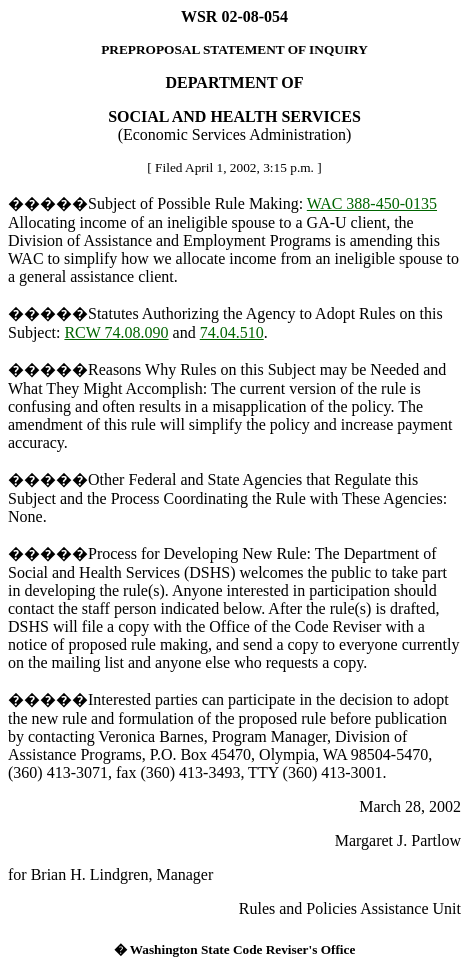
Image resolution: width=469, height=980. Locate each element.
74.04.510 (232, 332)
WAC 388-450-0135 (372, 203)
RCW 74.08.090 (116, 332)
